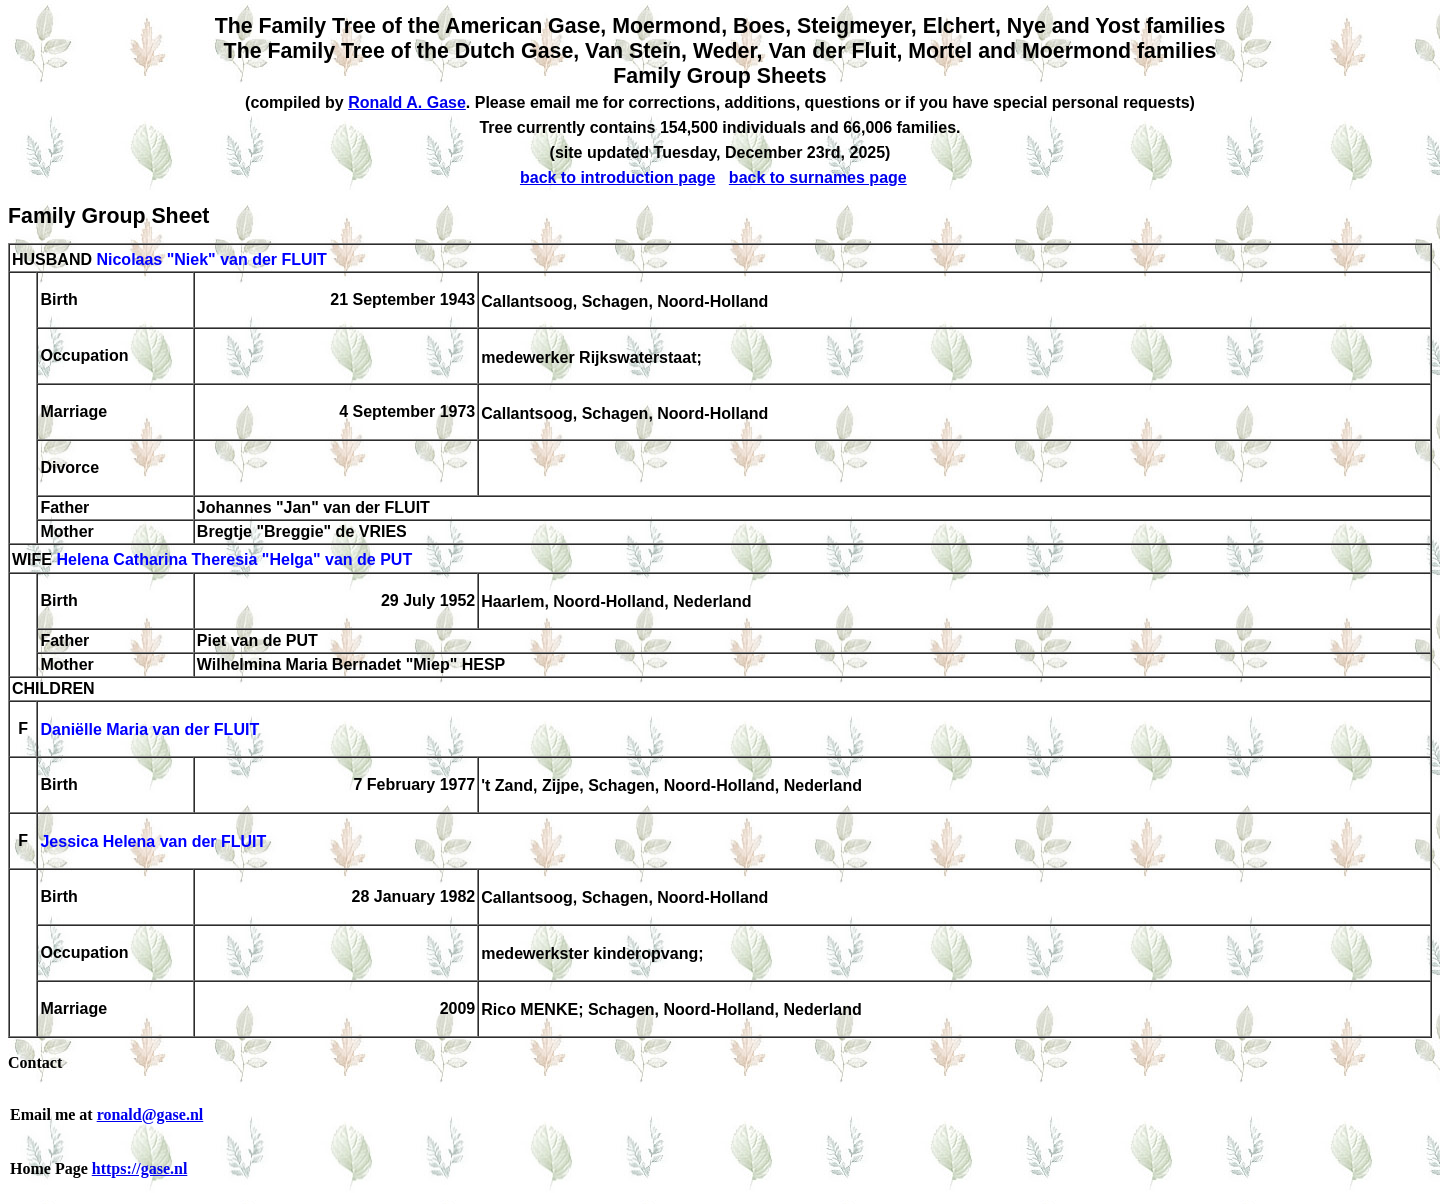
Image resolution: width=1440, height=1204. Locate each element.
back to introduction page (618, 177)
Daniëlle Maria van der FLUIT (149, 730)
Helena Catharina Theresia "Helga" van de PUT (234, 560)
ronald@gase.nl (150, 1114)
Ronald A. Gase (407, 102)
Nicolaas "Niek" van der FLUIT (211, 259)
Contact (35, 1062)
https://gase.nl (140, 1168)
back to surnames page (818, 177)
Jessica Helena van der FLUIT (153, 842)
